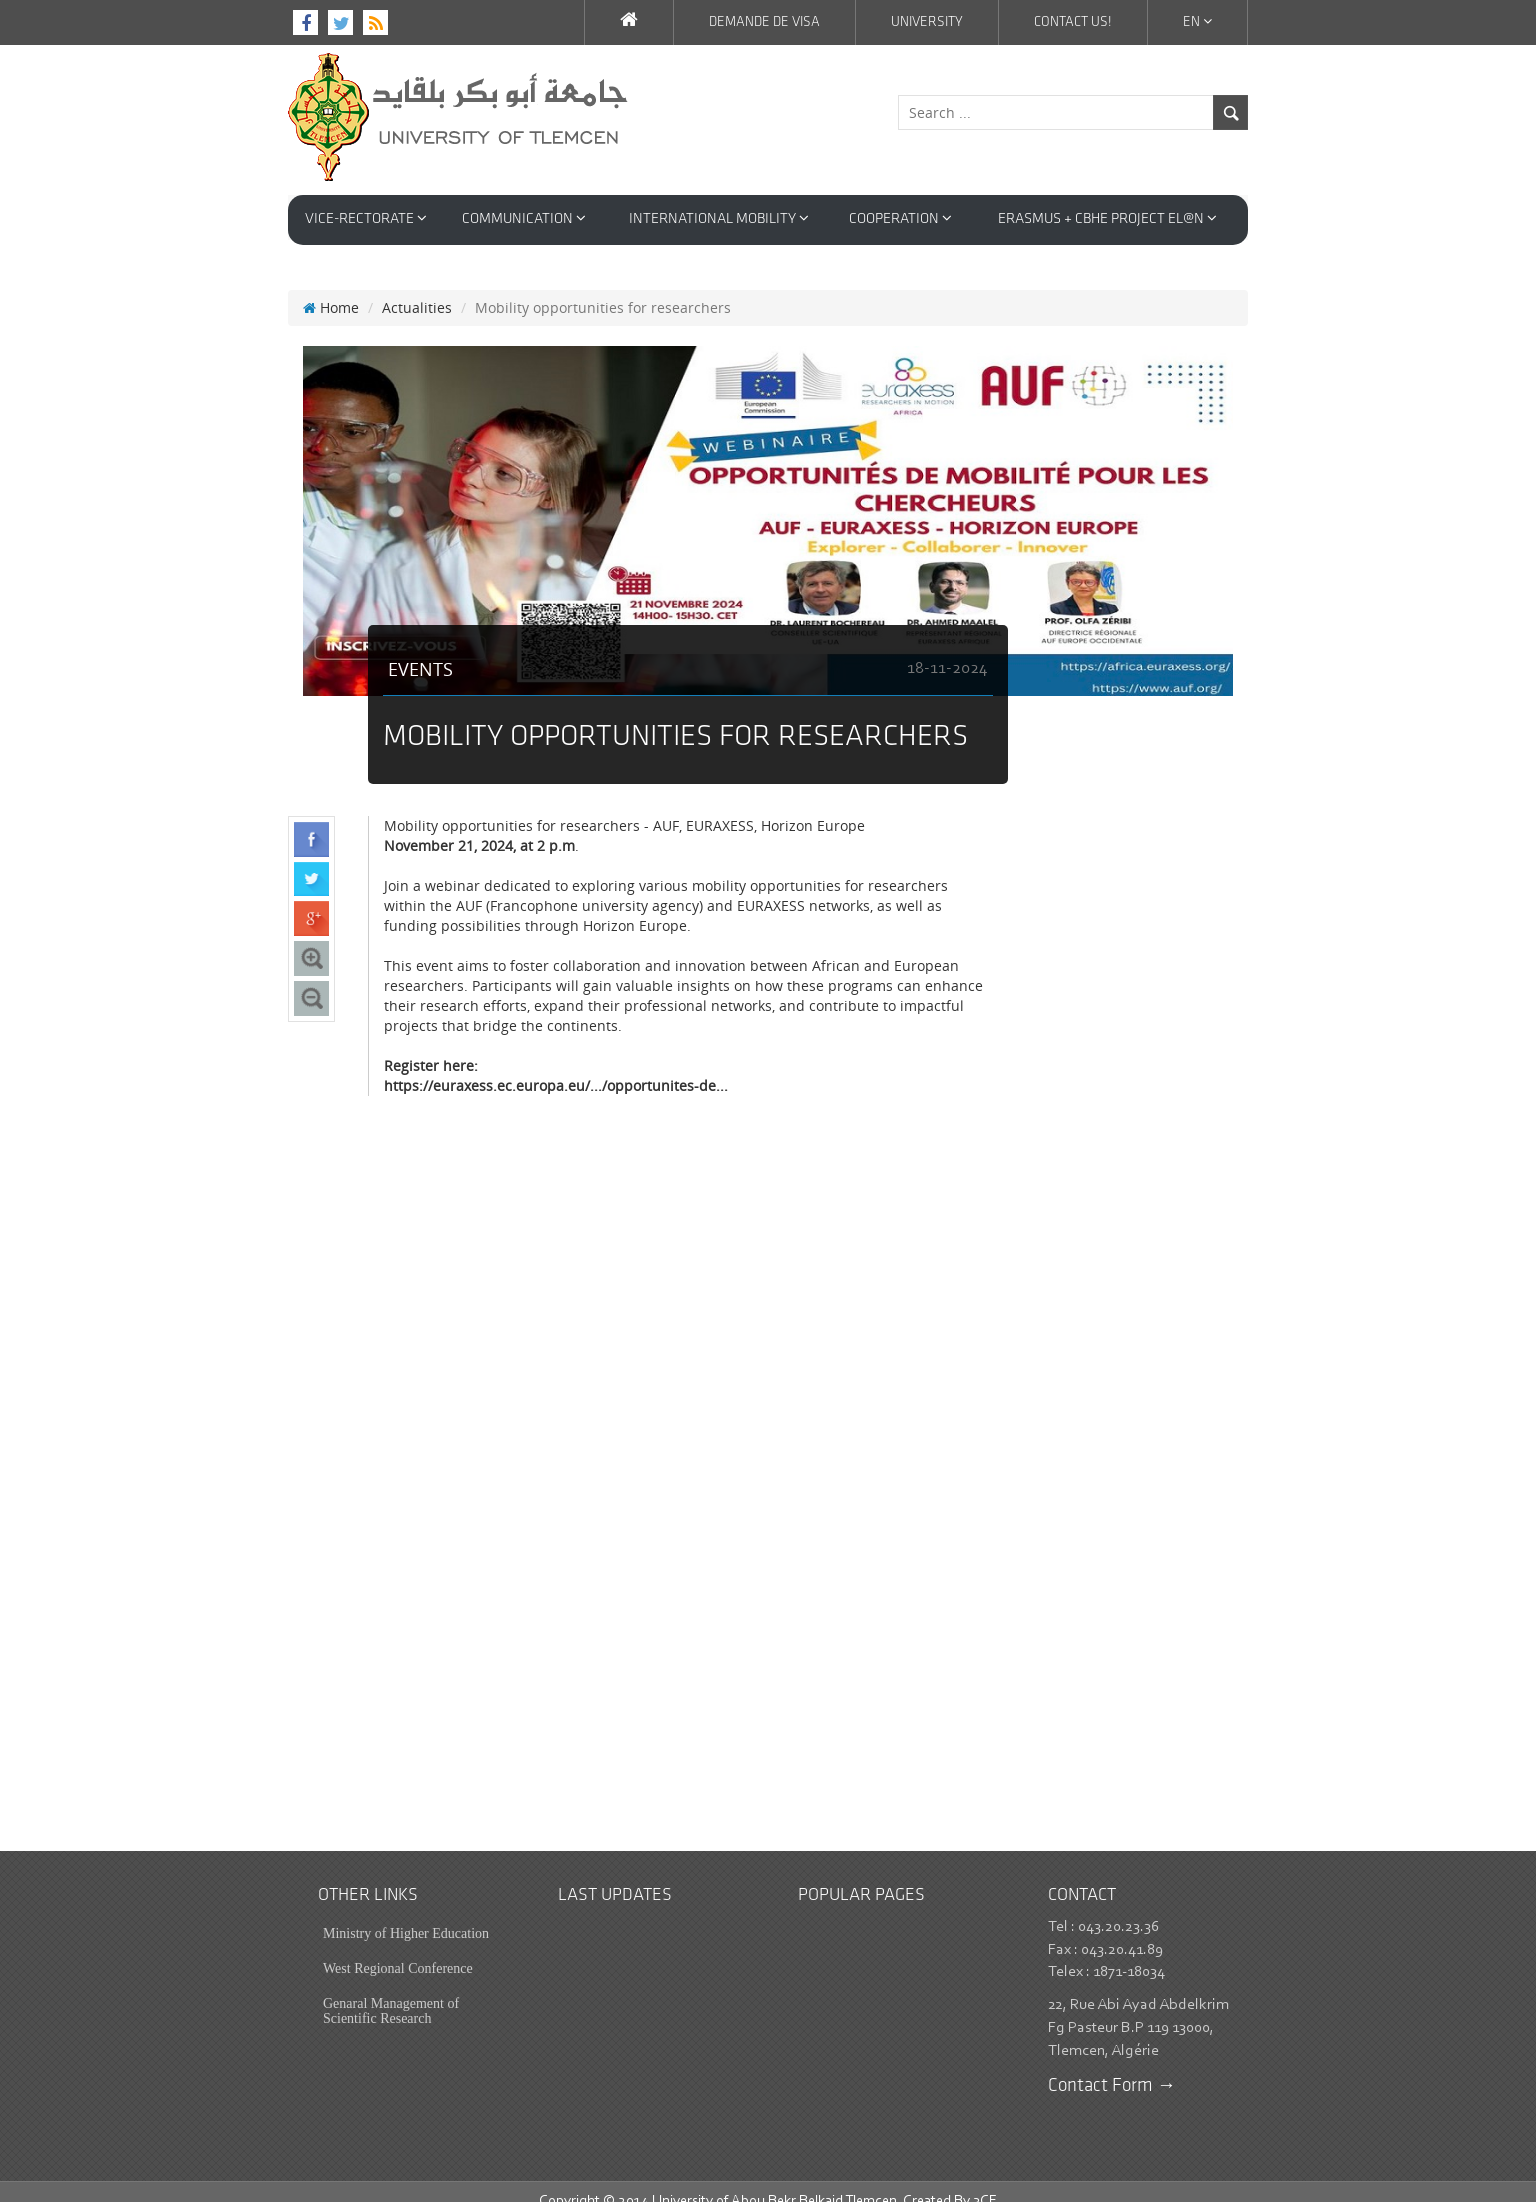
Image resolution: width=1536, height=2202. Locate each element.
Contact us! (1073, 22)
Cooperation (900, 218)
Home (331, 287)
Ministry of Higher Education (406, 1913)
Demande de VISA (764, 22)
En (1197, 22)
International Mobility (719, 218)
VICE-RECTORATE (366, 218)
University (927, 22)
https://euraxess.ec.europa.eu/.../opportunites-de (550, 1065)
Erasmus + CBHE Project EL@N (1107, 218)
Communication (524, 218)
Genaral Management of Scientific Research (391, 1991)
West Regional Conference (398, 1948)
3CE (985, 2181)
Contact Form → (1112, 2066)
